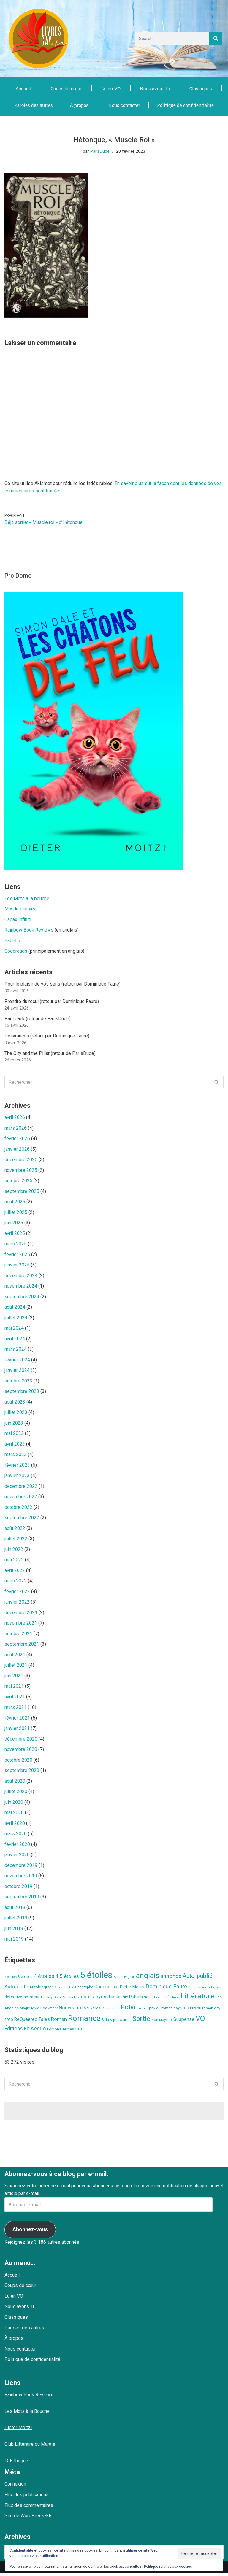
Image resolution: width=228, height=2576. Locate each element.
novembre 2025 (20, 1171)
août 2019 (14, 1910)
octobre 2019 (18, 1889)
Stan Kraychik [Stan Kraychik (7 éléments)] (161, 2023)
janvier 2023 (17, 1477)
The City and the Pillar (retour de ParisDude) (50, 1054)
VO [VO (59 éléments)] (200, 2021)
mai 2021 (14, 1688)
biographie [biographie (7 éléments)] (66, 1990)
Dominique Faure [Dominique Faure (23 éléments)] (166, 1989)
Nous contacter (123, 105)
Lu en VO (111, 88)
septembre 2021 (21, 1646)
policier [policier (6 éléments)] (142, 2011)
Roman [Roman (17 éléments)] (59, 2022)
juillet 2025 (15, 1213)
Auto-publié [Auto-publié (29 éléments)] (198, 1979)
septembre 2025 (21, 1192)
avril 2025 (14, 1234)
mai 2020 (14, 1815)
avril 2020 (14, 1826)
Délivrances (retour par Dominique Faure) (46, 1036)
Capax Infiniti (17, 920)
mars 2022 (15, 1583)
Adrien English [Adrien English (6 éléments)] (124, 1980)
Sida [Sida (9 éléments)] (105, 2022)
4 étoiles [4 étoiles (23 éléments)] (44, 1979)
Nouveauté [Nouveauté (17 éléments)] (71, 2010)
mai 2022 (14, 1562)
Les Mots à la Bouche (27, 2414)
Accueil (23, 88)
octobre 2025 (18, 1181)
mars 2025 (15, 1245)
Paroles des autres (33, 105)
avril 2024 (14, 1340)
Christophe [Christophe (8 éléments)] (84, 1990)
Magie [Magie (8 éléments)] (25, 2011)
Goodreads (15, 951)
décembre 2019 (20, 1868)
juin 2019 (13, 1931)
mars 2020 (15, 1836)
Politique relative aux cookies (168, 2566)
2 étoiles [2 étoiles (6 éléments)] (10, 1980)
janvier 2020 (17, 1857)
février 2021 (17, 1720)
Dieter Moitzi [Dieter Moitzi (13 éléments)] (132, 1989)
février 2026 (17, 1139)
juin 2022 (13, 1551)
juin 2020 (13, 1804)
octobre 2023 (18, 1382)
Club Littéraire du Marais (29, 2447)
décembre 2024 (20, 1277)
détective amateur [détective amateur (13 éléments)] (22, 2000)
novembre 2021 (20, 1625)
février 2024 (17, 1361)
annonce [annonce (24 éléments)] (170, 1979)
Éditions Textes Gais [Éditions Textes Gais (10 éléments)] (65, 2032)
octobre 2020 (18, 1762)
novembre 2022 (20, 1498)
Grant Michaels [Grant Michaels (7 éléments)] (65, 2000)
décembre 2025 (20, 1160)
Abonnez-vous (30, 2232)
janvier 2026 (17, 1150)
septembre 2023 (21, 1393)
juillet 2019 (15, 1921)
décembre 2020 (20, 1741)
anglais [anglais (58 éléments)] (147, 1978)
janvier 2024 (17, 1371)
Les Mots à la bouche (26, 899)
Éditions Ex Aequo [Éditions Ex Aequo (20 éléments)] (25, 2032)
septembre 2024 (21, 1298)
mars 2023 (15, 1456)
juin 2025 (13, 1224)
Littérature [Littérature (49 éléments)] (197, 1999)
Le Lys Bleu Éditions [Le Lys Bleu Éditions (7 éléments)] (165, 2000)
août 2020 (14, 1783)
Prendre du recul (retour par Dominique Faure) (51, 1002)
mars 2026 (15, 1129)
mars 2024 (15, 1350)
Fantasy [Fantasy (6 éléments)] (46, 2000)
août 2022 (14, 1530)
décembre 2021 (20, 1614)
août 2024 (14, 1308)
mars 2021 (15, 1709)
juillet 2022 (15, 1541)
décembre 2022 (20, 1488)
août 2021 (14, 1657)
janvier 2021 (17, 1730)
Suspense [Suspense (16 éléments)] (183, 2022)
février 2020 (17, 1847)
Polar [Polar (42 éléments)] (128, 2010)
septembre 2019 (21, 1900)
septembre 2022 (21, 1519)
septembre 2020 (21, 1773)
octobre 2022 (18, 1509)
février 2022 (17, 1593)
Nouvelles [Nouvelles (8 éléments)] (92, 2011)
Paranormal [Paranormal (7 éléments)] (110, 2011)
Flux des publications (26, 2497)
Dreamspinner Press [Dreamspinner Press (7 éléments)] (204, 1990)
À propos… (79, 105)
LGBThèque (16, 2463)
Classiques (201, 88)
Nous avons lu (155, 88)
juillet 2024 (15, 1319)
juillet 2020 (15, 1794)
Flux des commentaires (28, 2508)
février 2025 (17, 1255)
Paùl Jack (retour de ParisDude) (37, 1019)
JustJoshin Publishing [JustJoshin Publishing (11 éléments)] (127, 1999)
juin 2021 (13, 1678)
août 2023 (14, 1403)
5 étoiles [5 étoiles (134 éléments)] (96, 1978)
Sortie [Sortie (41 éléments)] (141, 2021)
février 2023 (17, 1466)
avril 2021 (14, 1699)
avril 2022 (14, 1572)
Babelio (12, 941)
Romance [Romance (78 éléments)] (84, 2021)
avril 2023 (14, 1445)
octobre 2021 (18, 1636)
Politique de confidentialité (185, 105)
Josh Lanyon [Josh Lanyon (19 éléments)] (92, 2000)
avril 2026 (14, 1118)
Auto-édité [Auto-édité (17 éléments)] (16, 1989)
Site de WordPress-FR (28, 2518)
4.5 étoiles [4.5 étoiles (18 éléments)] (67, 1979)
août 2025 (14, 1203)
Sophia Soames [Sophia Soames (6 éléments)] (120, 2023)
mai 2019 (14, 1942)
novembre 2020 (20, 1752)
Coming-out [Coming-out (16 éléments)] (106, 1989)
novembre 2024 (20, 1287)
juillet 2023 (15, 1414)
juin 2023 (13, 1424)
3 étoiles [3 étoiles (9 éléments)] (25, 1979)
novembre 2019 (20, 1878)
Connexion (15, 2487)
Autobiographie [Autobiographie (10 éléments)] (43, 1990)
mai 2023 (14, 1435)
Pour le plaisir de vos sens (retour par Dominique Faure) (62, 984)
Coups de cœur (66, 88)
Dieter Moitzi (18, 2430)
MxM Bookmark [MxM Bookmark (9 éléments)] (44, 2010)
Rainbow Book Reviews (28, 930)
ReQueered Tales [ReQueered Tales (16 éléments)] (32, 2022)
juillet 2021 (15, 1667)
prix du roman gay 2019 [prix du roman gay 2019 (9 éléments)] (169, 2010)
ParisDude (100, 151)
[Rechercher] (215, 38)
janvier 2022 (17, 1604)
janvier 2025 (17, 1266)
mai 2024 (14, 1329)
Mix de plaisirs (19, 909)
